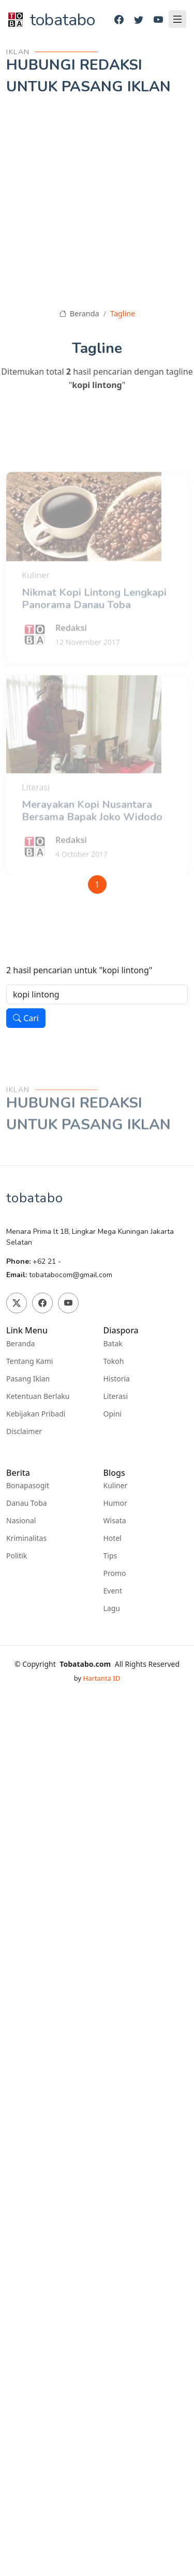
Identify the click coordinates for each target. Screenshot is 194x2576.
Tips (110, 1555)
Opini (112, 1414)
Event (113, 1591)
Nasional (21, 1520)
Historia (116, 1378)
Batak (113, 1343)
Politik (16, 1555)
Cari (26, 1018)
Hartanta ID (102, 1678)
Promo (114, 1573)
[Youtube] (158, 20)
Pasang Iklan (28, 1378)
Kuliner (115, 1485)
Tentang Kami (29, 1361)
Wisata (114, 1520)
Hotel (112, 1538)
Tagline (122, 313)
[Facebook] (119, 20)
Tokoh (113, 1361)
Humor (115, 1503)
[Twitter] (138, 20)
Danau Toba (26, 1503)
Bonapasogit (27, 1485)
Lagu (111, 1608)
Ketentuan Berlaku (37, 1396)
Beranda (79, 313)
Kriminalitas (26, 1538)
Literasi (115, 1396)
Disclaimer (24, 1431)
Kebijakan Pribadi (35, 1414)
